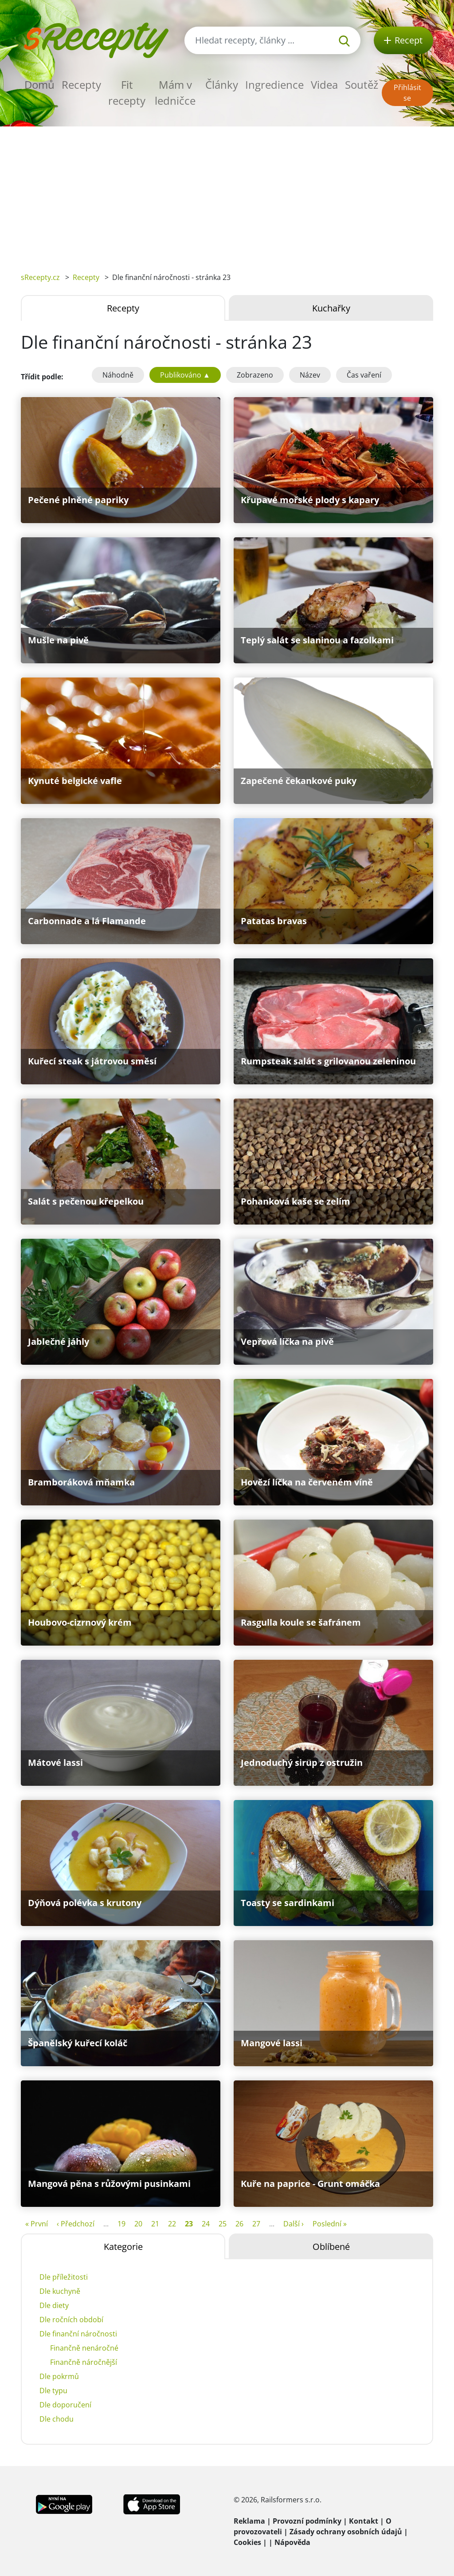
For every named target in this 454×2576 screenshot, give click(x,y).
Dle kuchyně (59, 2291)
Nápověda (292, 2542)
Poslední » (330, 2224)
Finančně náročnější (83, 2362)
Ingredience (274, 84)
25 (223, 2224)
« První (36, 2224)
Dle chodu (56, 2419)
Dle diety (54, 2305)
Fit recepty (126, 92)
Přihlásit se (407, 93)
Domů (39, 84)
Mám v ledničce (175, 92)
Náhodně (117, 375)
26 (239, 2224)
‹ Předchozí (75, 2224)
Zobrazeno (255, 375)
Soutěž (361, 84)
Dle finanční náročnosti (78, 2334)
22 (172, 2224)
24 (206, 2224)
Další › (293, 2224)
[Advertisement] (227, 193)
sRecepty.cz (40, 277)
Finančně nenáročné (84, 2348)
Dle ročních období (71, 2319)
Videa (324, 84)
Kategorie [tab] (123, 2247)
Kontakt (363, 2521)
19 (121, 2224)
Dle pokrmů (59, 2376)
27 (256, 2224)
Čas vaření (364, 375)
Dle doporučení (65, 2405)
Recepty (81, 84)
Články (221, 84)
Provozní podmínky (307, 2521)
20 (138, 2224)
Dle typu (53, 2390)
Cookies (247, 2542)
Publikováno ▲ (185, 375)
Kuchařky (331, 308)
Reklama (249, 2521)
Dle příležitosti (63, 2277)
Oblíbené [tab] (331, 2247)
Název (310, 375)
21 (155, 2224)
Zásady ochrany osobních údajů (346, 2532)
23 (189, 2224)
